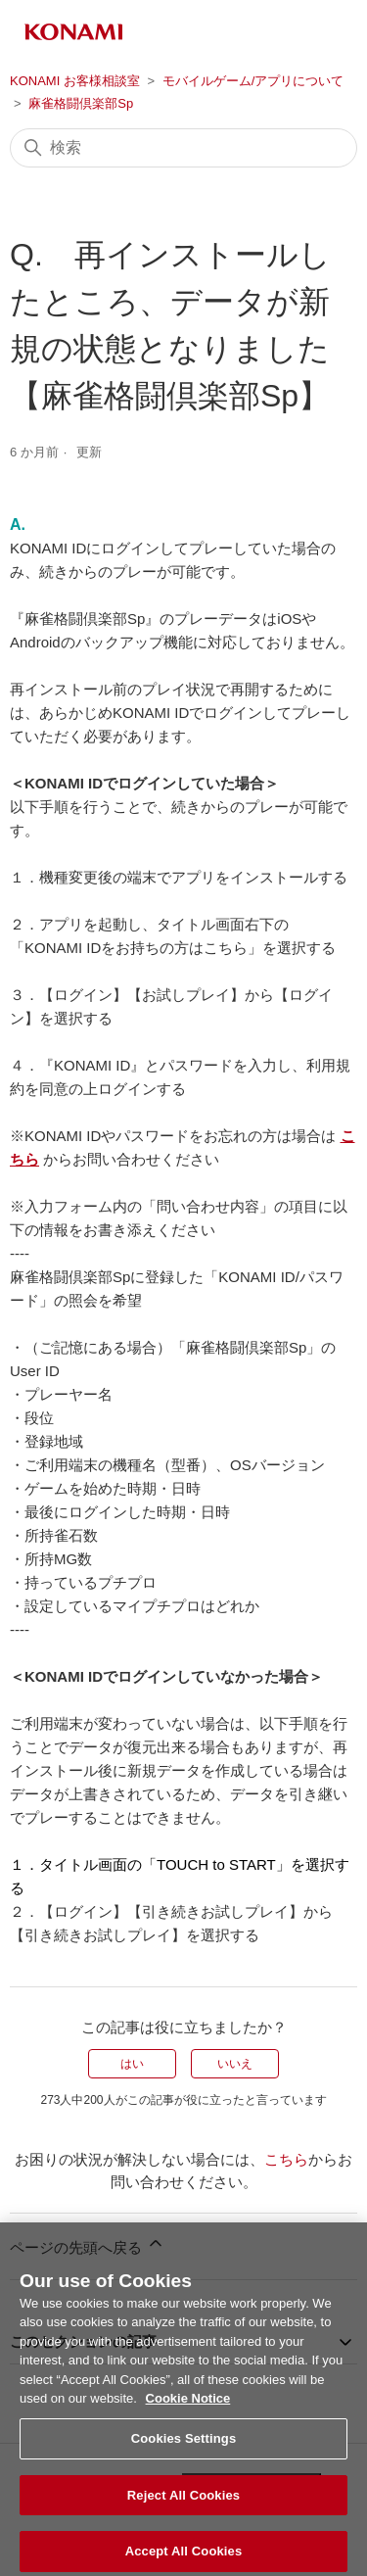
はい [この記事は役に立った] (132, 2064)
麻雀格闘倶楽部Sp (80, 103)
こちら (286, 2159)
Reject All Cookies (183, 2506)
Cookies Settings (184, 2449)
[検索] (183, 147)
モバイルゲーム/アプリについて (253, 80)
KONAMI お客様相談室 (75, 80)
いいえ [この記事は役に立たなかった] (234, 2064)
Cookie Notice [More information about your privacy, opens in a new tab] (188, 2409)
